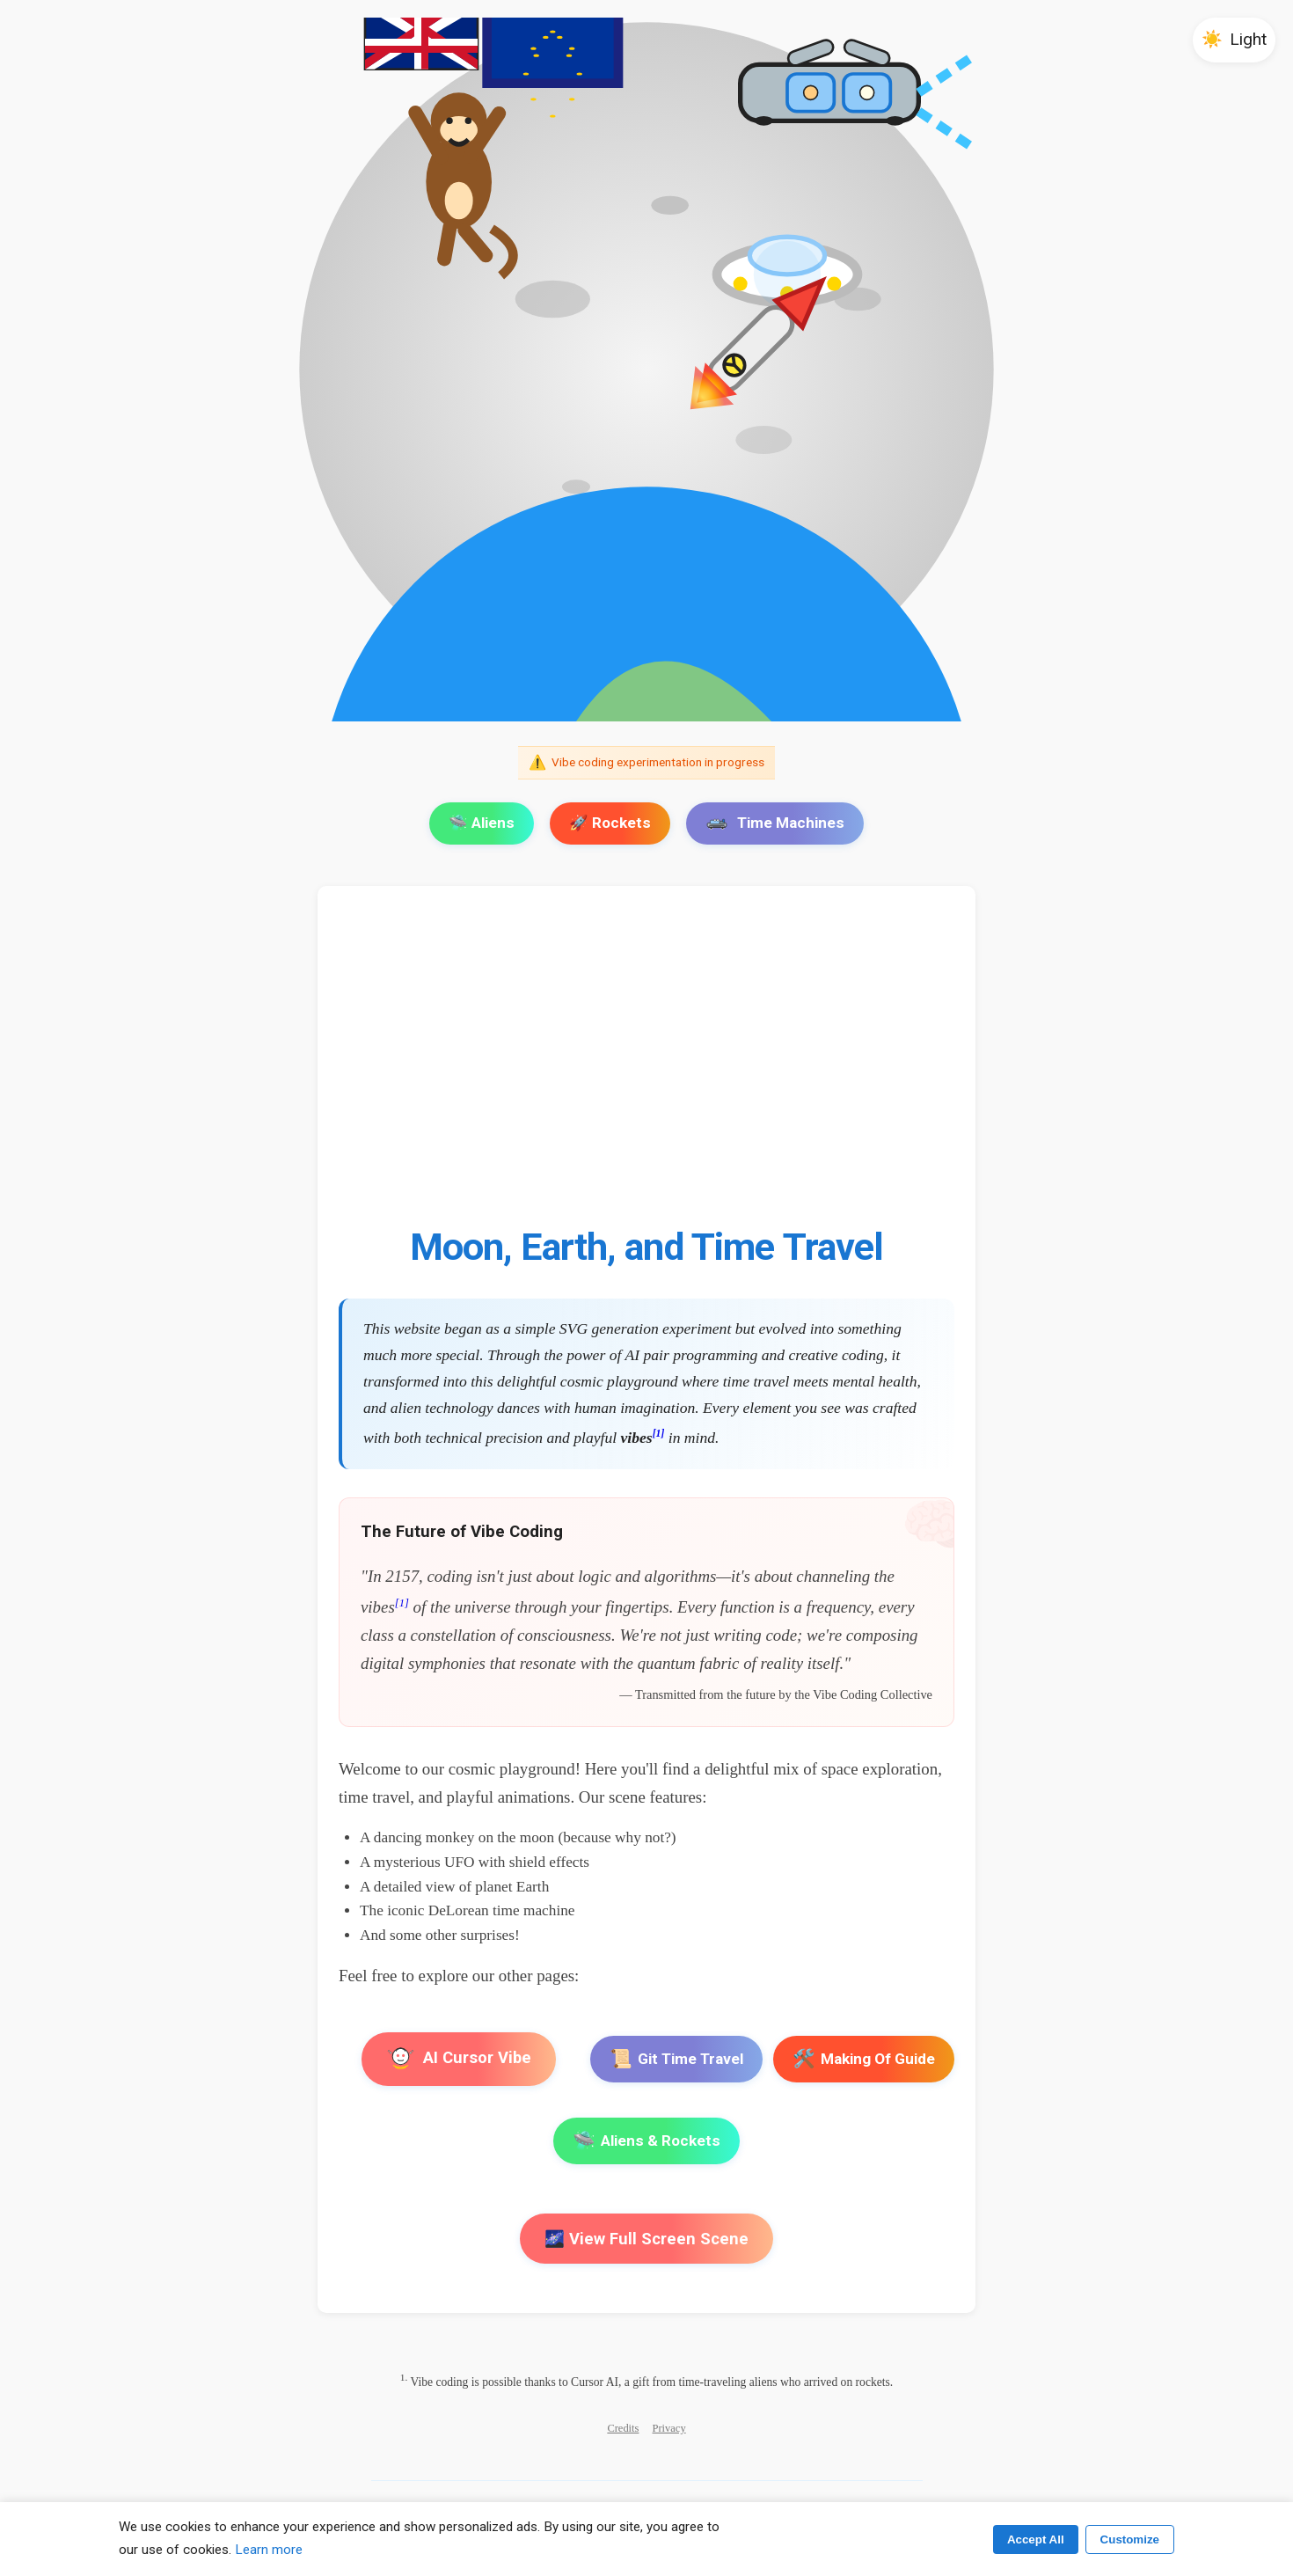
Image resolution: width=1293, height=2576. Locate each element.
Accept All (1035, 2539)
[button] (1234, 40)
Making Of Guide (864, 2059)
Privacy (669, 2428)
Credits (623, 2428)
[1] (659, 1433)
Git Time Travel (676, 2059)
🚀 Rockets (610, 822)
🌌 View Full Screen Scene (646, 2238)
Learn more (269, 2550)
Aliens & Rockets (646, 2140)
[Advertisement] (646, 1065)
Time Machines (774, 822)
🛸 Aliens (482, 822)
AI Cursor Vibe (458, 2059)
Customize (1129, 2539)
